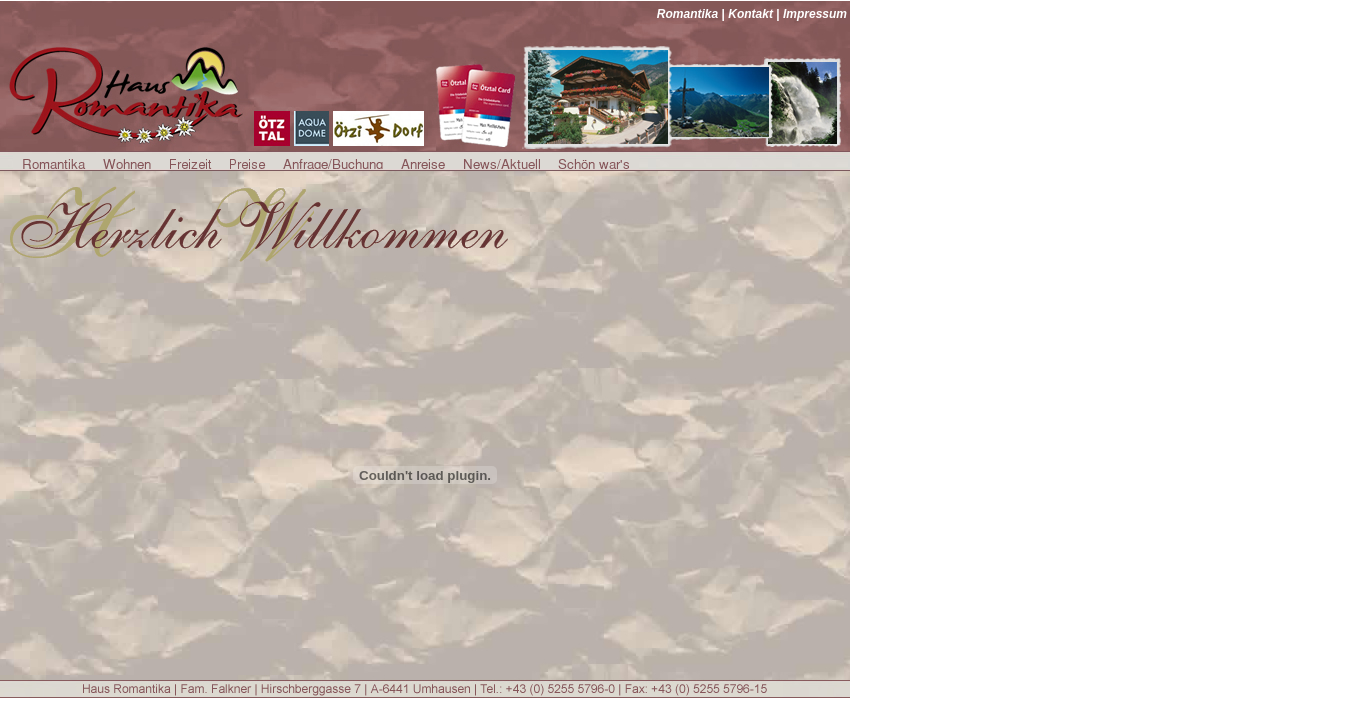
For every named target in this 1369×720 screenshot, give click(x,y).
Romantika (687, 14)
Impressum (815, 14)
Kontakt (750, 14)
